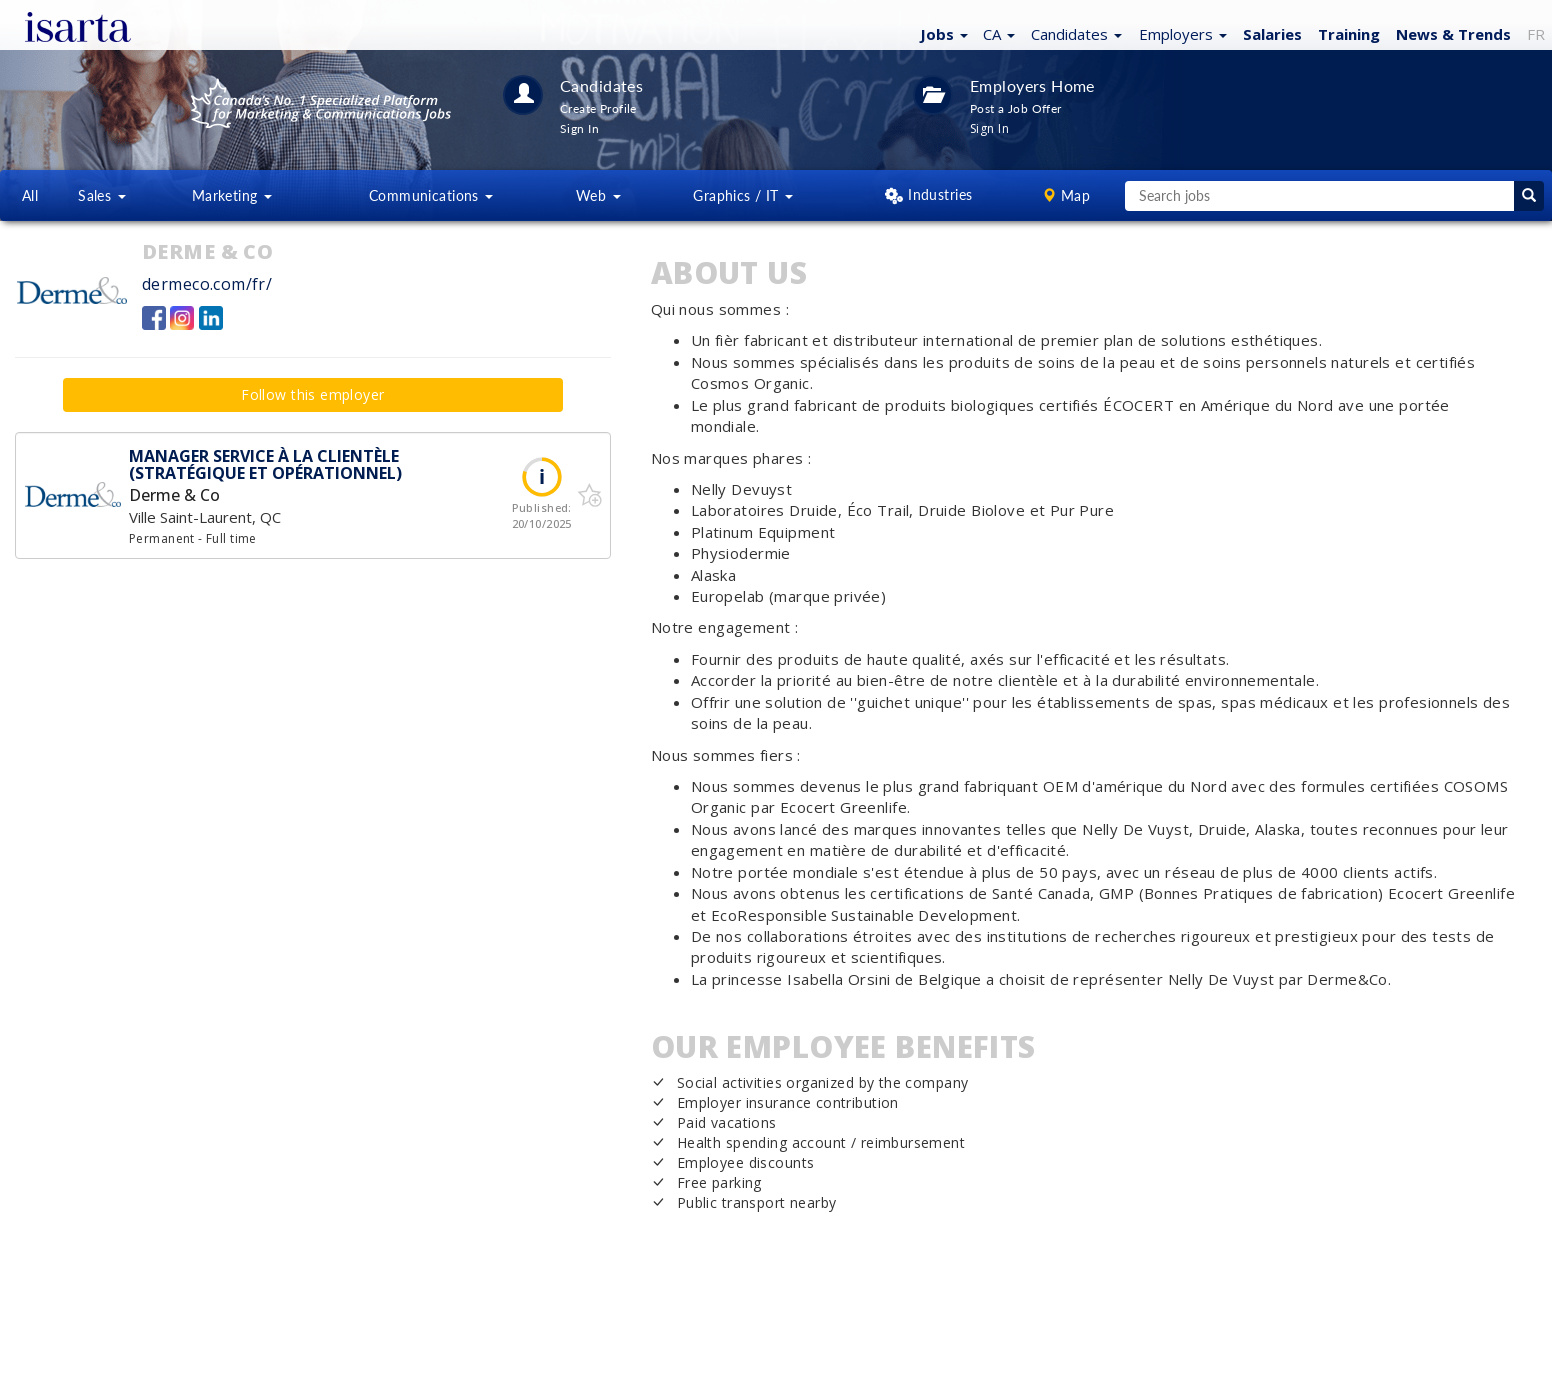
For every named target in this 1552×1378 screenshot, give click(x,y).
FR (1536, 34)
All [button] (30, 195)
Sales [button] (102, 195)
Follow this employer (312, 394)
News (1453, 34)
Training (1349, 34)
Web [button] (598, 195)
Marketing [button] (232, 195)
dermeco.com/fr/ (207, 284)
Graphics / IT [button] (743, 195)
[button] (941, 33)
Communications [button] (431, 195)
